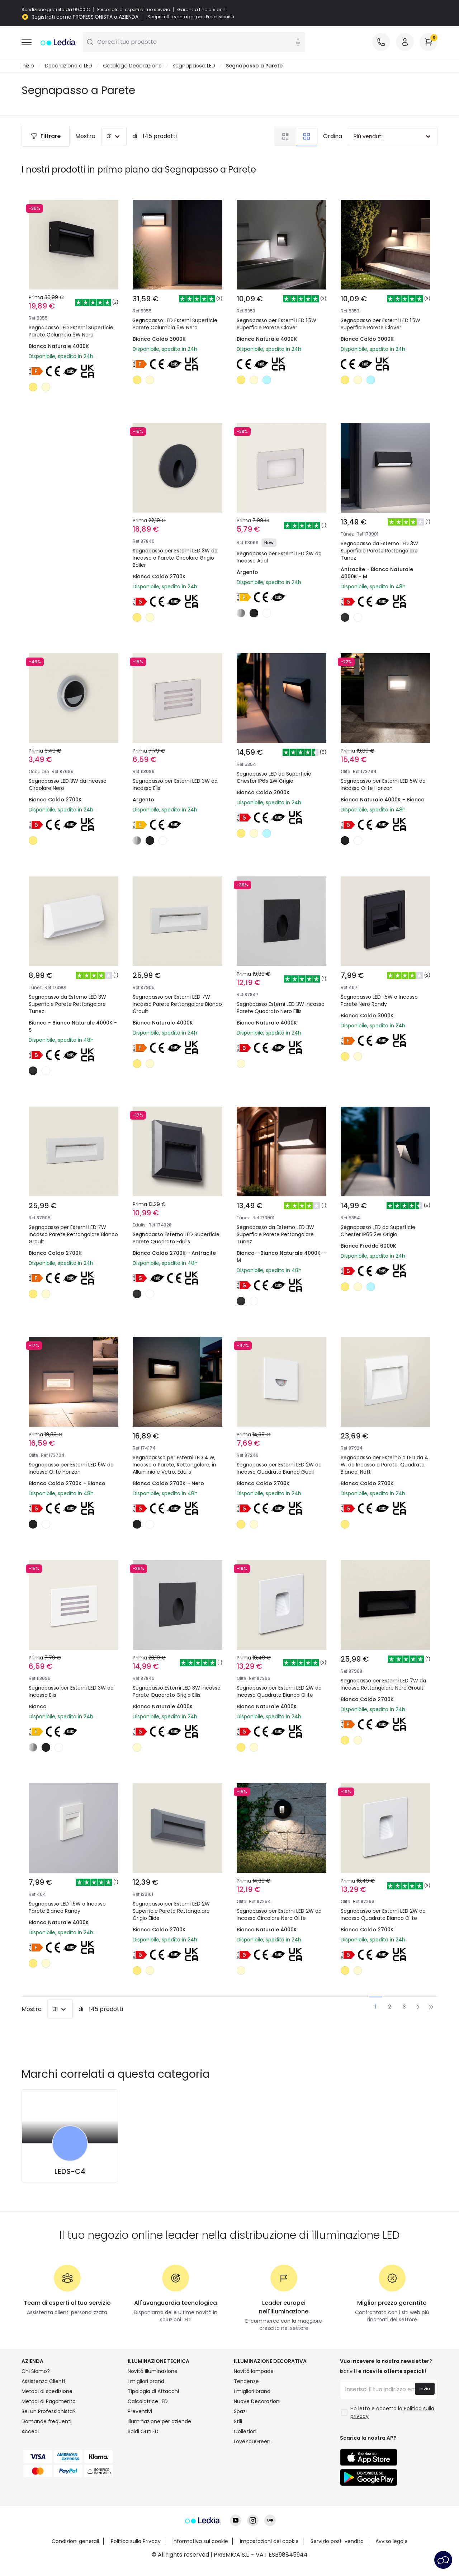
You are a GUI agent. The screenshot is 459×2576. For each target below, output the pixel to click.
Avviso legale (391, 2541)
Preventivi (140, 2411)
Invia (425, 2389)
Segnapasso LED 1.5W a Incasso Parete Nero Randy (379, 1001)
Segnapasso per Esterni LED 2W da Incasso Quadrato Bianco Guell (279, 1468)
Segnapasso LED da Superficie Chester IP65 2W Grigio (274, 778)
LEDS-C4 (70, 2172)
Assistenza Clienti (43, 2381)
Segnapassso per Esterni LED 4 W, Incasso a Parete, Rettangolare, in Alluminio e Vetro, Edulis (174, 1465)
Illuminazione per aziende (159, 2421)
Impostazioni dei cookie (269, 2541)
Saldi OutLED (143, 2431)
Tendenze (246, 2381)
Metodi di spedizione (47, 2391)
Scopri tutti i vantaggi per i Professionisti (190, 17)
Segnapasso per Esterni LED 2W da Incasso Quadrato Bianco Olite (279, 1692)
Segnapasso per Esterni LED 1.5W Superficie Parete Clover (276, 324)
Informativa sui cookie (200, 2541)
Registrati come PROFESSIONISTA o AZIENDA (85, 16)
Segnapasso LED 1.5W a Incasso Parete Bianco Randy (67, 1908)
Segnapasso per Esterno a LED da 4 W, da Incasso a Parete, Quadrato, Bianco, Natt (384, 1465)
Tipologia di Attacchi (153, 2391)
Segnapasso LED (193, 66)
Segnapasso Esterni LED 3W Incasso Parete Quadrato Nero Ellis (281, 1008)
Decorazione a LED (68, 66)
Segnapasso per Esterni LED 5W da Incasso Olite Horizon (383, 785)
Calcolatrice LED (148, 2401)
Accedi (30, 2431)
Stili (238, 2421)
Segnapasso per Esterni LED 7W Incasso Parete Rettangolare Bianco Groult (177, 1004)
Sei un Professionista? (49, 2411)
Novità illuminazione (153, 2371)
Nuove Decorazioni (257, 2401)
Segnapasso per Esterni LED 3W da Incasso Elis (175, 785)
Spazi (240, 2411)
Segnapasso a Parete (254, 66)
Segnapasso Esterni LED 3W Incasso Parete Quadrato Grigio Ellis (177, 1692)
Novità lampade (254, 2371)
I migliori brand (146, 2381)
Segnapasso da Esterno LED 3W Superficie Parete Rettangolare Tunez (379, 551)
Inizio (28, 66)
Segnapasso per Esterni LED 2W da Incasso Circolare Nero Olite (279, 1915)
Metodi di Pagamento (49, 2401)
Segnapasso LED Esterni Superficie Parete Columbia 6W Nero (71, 331)
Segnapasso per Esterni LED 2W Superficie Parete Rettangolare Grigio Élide (171, 1911)
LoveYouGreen (252, 2441)
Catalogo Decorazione (132, 66)
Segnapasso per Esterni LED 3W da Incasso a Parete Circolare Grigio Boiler (175, 558)
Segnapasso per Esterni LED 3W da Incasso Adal (279, 557)
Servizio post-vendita (337, 2541)
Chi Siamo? (36, 2371)
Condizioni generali (75, 2541)
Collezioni (245, 2431)
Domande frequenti (46, 2421)
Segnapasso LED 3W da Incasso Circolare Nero (68, 785)
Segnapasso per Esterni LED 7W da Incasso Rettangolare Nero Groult (383, 1684)
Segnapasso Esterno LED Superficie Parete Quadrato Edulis (176, 1238)
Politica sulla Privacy (136, 2541)
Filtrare (45, 136)
